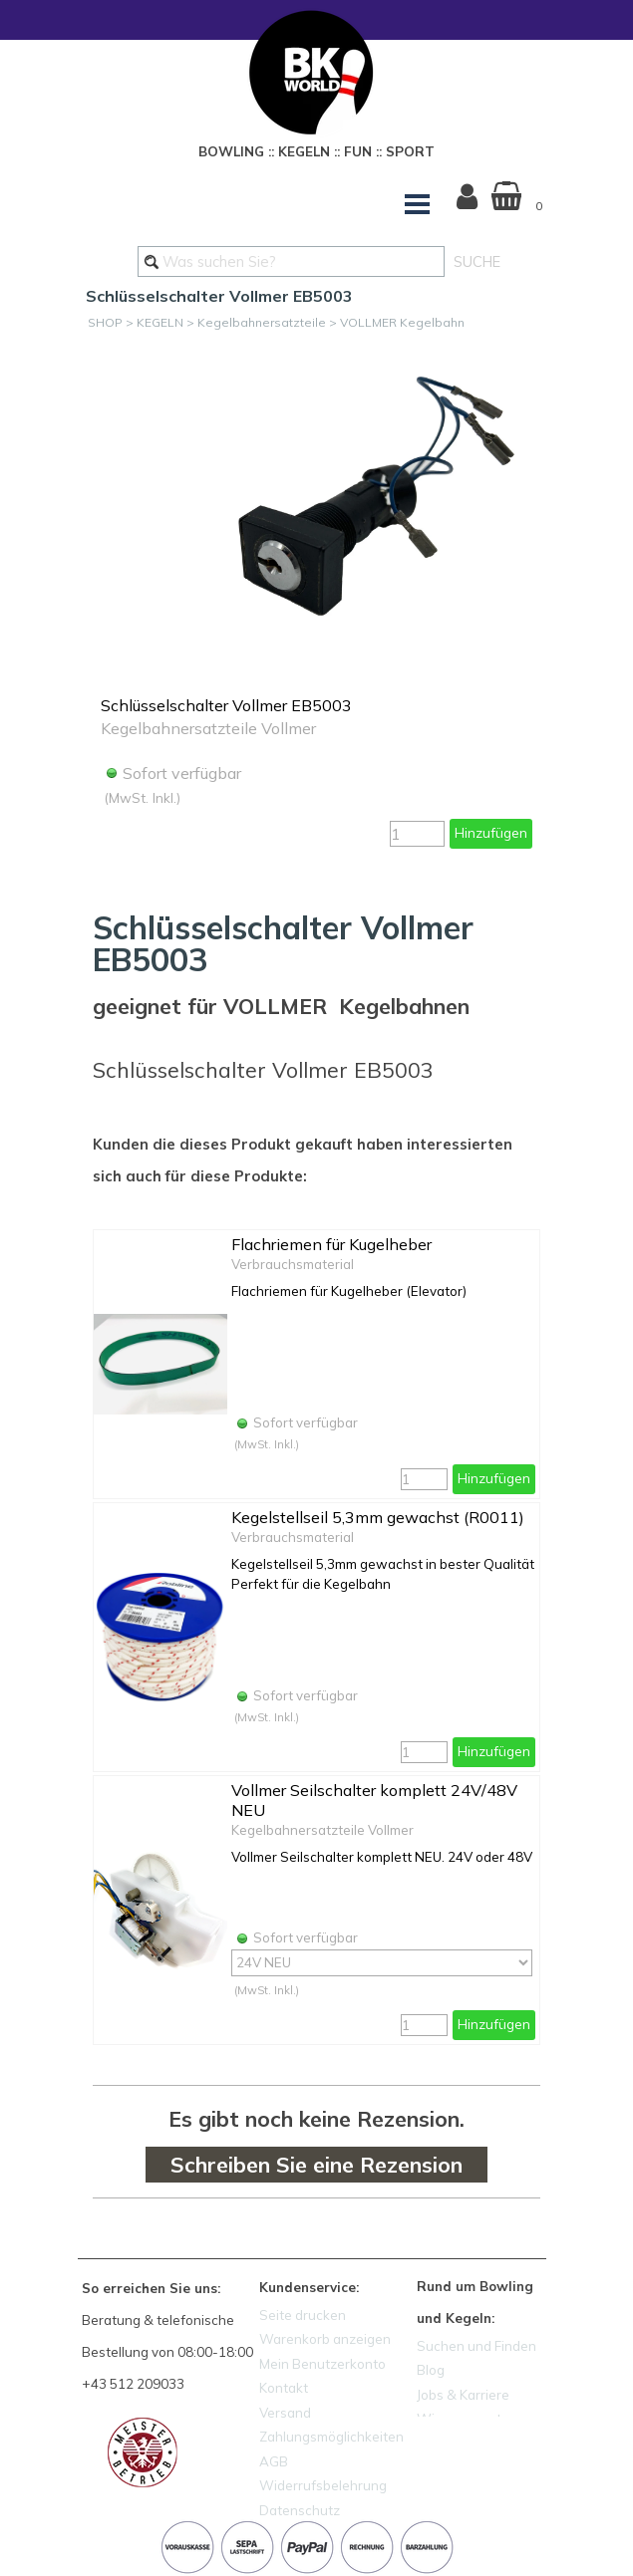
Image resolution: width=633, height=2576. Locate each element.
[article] (316, 604)
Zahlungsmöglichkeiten (331, 2437)
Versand (285, 2413)
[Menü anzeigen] (418, 204)
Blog (431, 2370)
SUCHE (477, 261)
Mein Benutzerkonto (322, 2364)
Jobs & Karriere (463, 2395)
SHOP (105, 322)
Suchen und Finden (476, 2346)
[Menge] (417, 834)
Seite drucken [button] (302, 2315)
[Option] (381, 1962)
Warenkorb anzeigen (325, 2339)
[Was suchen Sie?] (291, 261)
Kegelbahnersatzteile (261, 322)
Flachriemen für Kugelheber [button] (331, 1244)
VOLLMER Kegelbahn (402, 322)
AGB (273, 2461)
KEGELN (160, 322)
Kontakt (283, 2388)
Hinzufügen (491, 833)
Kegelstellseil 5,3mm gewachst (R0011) (377, 1517)
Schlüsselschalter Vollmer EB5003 (226, 705)
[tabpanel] (317, 148)
